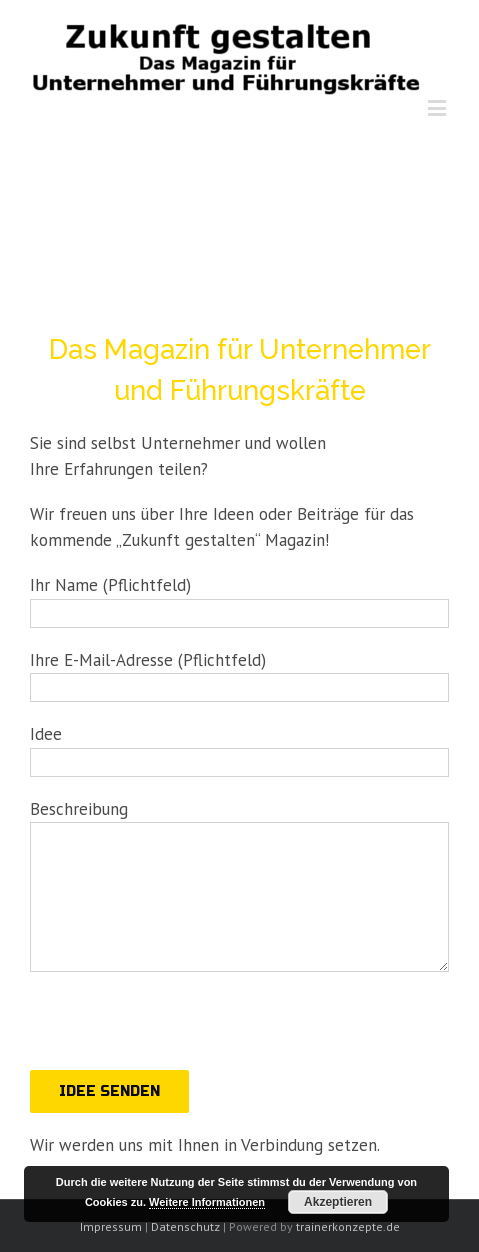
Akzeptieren (338, 1202)
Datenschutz (185, 1226)
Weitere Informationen (207, 1202)
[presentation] (182, 1031)
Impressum (111, 1226)
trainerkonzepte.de (348, 1226)
